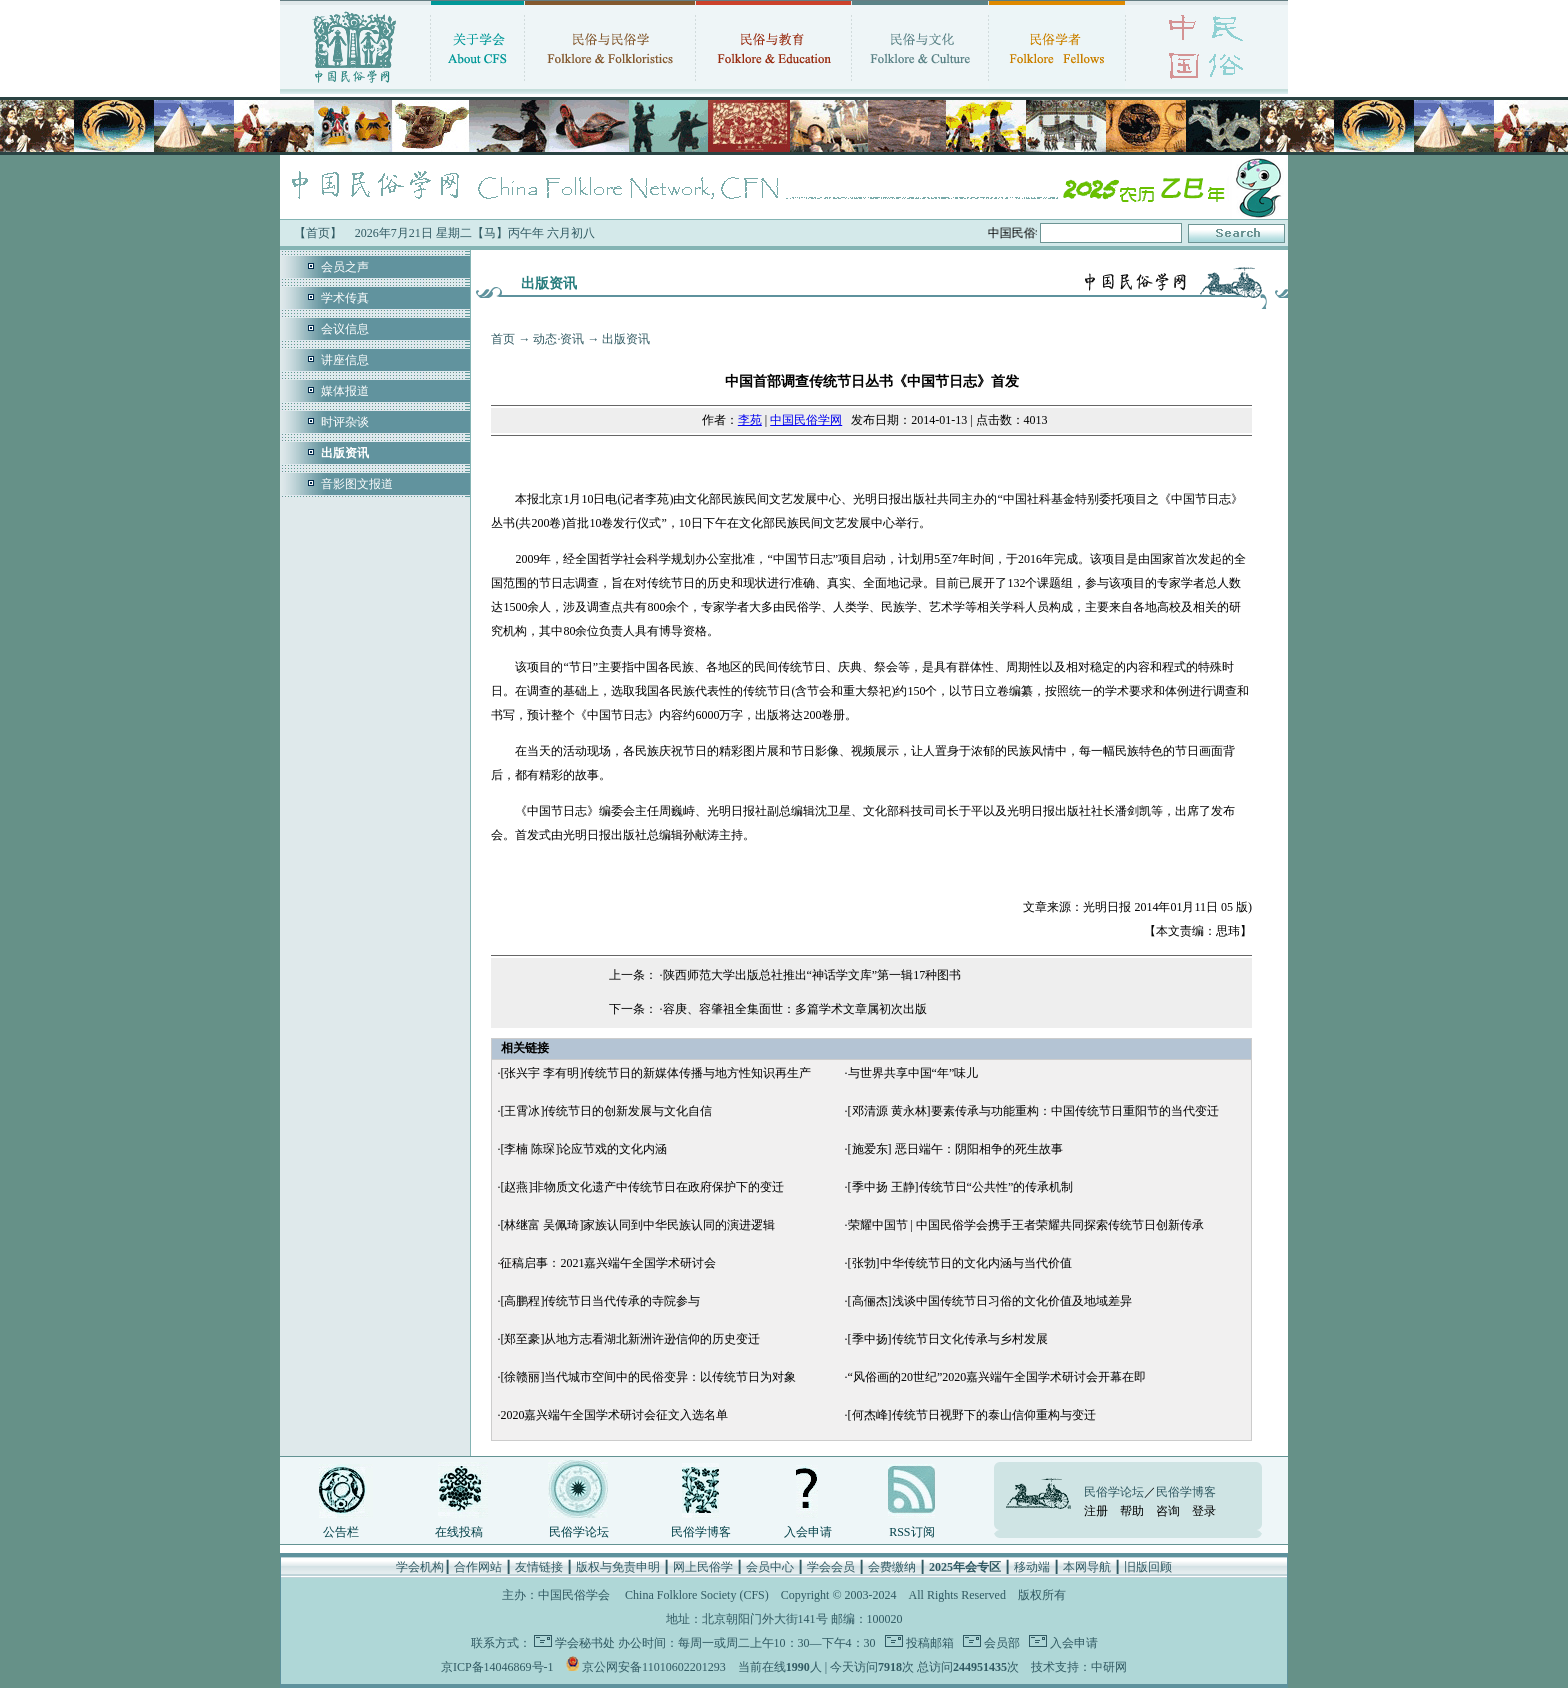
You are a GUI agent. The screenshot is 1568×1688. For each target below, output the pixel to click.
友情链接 (539, 1567)
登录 (1204, 1511)
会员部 (1000, 1643)
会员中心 (770, 1567)
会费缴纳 (892, 1567)
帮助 (1132, 1511)
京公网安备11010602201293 (654, 1667)
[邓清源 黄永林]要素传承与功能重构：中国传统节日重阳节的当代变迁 (1033, 1111)
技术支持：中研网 (1079, 1667)
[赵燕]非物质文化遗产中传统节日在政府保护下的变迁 (642, 1187)
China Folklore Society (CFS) (697, 1595)
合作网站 (478, 1567)
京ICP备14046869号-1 (497, 1667)
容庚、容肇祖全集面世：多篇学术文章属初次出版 (795, 1009)
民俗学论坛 (579, 1532)
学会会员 (831, 1567)
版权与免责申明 (618, 1567)
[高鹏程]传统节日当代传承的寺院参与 (600, 1301)
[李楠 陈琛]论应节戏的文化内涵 (583, 1149)
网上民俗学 (703, 1567)
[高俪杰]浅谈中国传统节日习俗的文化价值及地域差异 (990, 1301)
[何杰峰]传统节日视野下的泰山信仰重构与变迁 (972, 1415)
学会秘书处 (585, 1643)
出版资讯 (626, 339)
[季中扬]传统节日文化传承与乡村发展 (948, 1339)
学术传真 (345, 298)
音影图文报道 (357, 484)
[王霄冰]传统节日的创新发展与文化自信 (606, 1111)
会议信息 (345, 329)
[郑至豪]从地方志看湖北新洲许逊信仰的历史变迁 (630, 1339)
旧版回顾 (1148, 1567)
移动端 (1032, 1567)
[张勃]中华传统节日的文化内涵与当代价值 (960, 1263)
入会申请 (808, 1532)
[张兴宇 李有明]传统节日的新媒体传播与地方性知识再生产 (655, 1073)
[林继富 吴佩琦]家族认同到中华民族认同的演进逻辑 (637, 1225)
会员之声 (345, 267)
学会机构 (420, 1567)
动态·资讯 (558, 339)
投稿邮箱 (928, 1643)
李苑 (750, 420)
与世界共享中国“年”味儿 (913, 1073)
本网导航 (1087, 1567)
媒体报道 (345, 391)
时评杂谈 (345, 422)
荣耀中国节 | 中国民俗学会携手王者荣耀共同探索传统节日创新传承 (1026, 1225)
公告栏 (341, 1532)
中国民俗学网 (806, 420)
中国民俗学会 (574, 1595)
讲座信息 (345, 360)
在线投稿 (459, 1532)
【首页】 (318, 233)
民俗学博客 (701, 1532)
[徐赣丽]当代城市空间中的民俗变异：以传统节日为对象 (648, 1377)
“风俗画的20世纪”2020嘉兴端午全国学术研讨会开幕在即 (997, 1377)
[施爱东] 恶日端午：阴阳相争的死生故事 (955, 1149)
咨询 (1168, 1511)
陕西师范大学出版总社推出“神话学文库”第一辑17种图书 (812, 975)
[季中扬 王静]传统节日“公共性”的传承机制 (961, 1187)
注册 (1096, 1511)
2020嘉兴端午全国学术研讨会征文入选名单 (614, 1415)
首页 (503, 339)
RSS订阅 (911, 1532)
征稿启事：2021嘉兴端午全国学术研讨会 (608, 1263)
